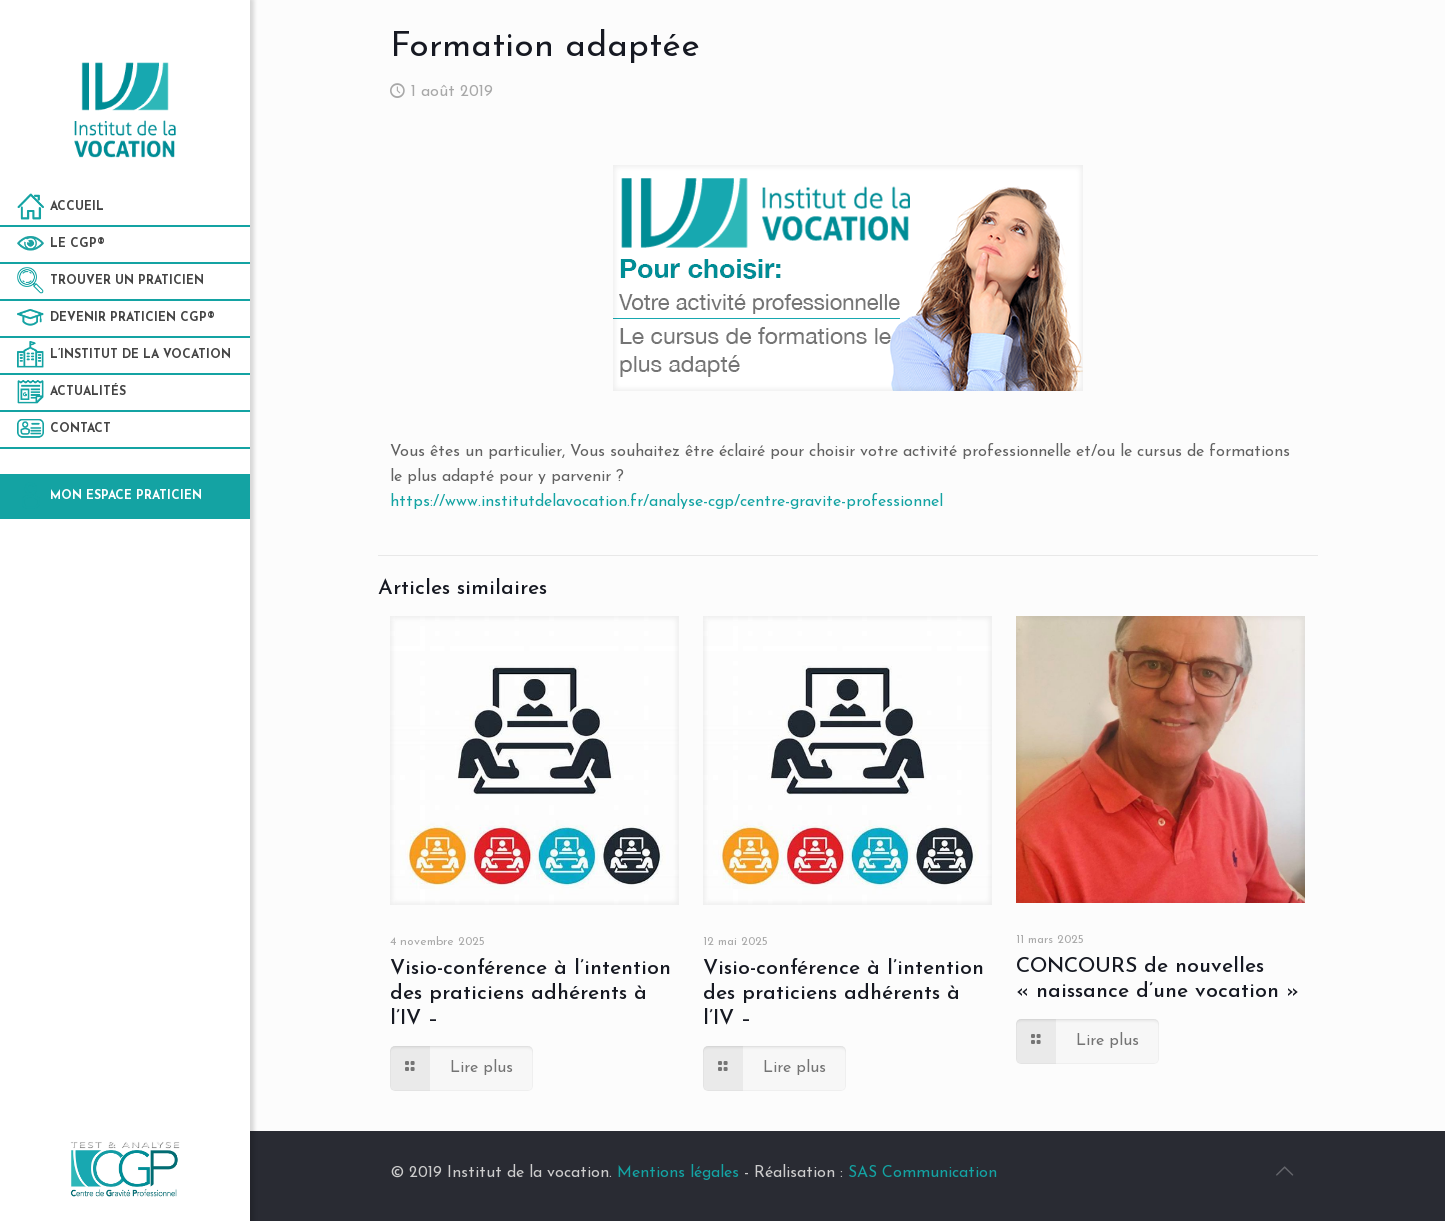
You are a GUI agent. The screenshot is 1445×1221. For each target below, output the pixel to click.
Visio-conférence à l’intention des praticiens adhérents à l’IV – (530, 993)
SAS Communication (922, 1173)
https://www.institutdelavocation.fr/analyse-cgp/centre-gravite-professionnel (666, 502)
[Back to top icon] (1285, 1173)
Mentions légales (678, 1173)
